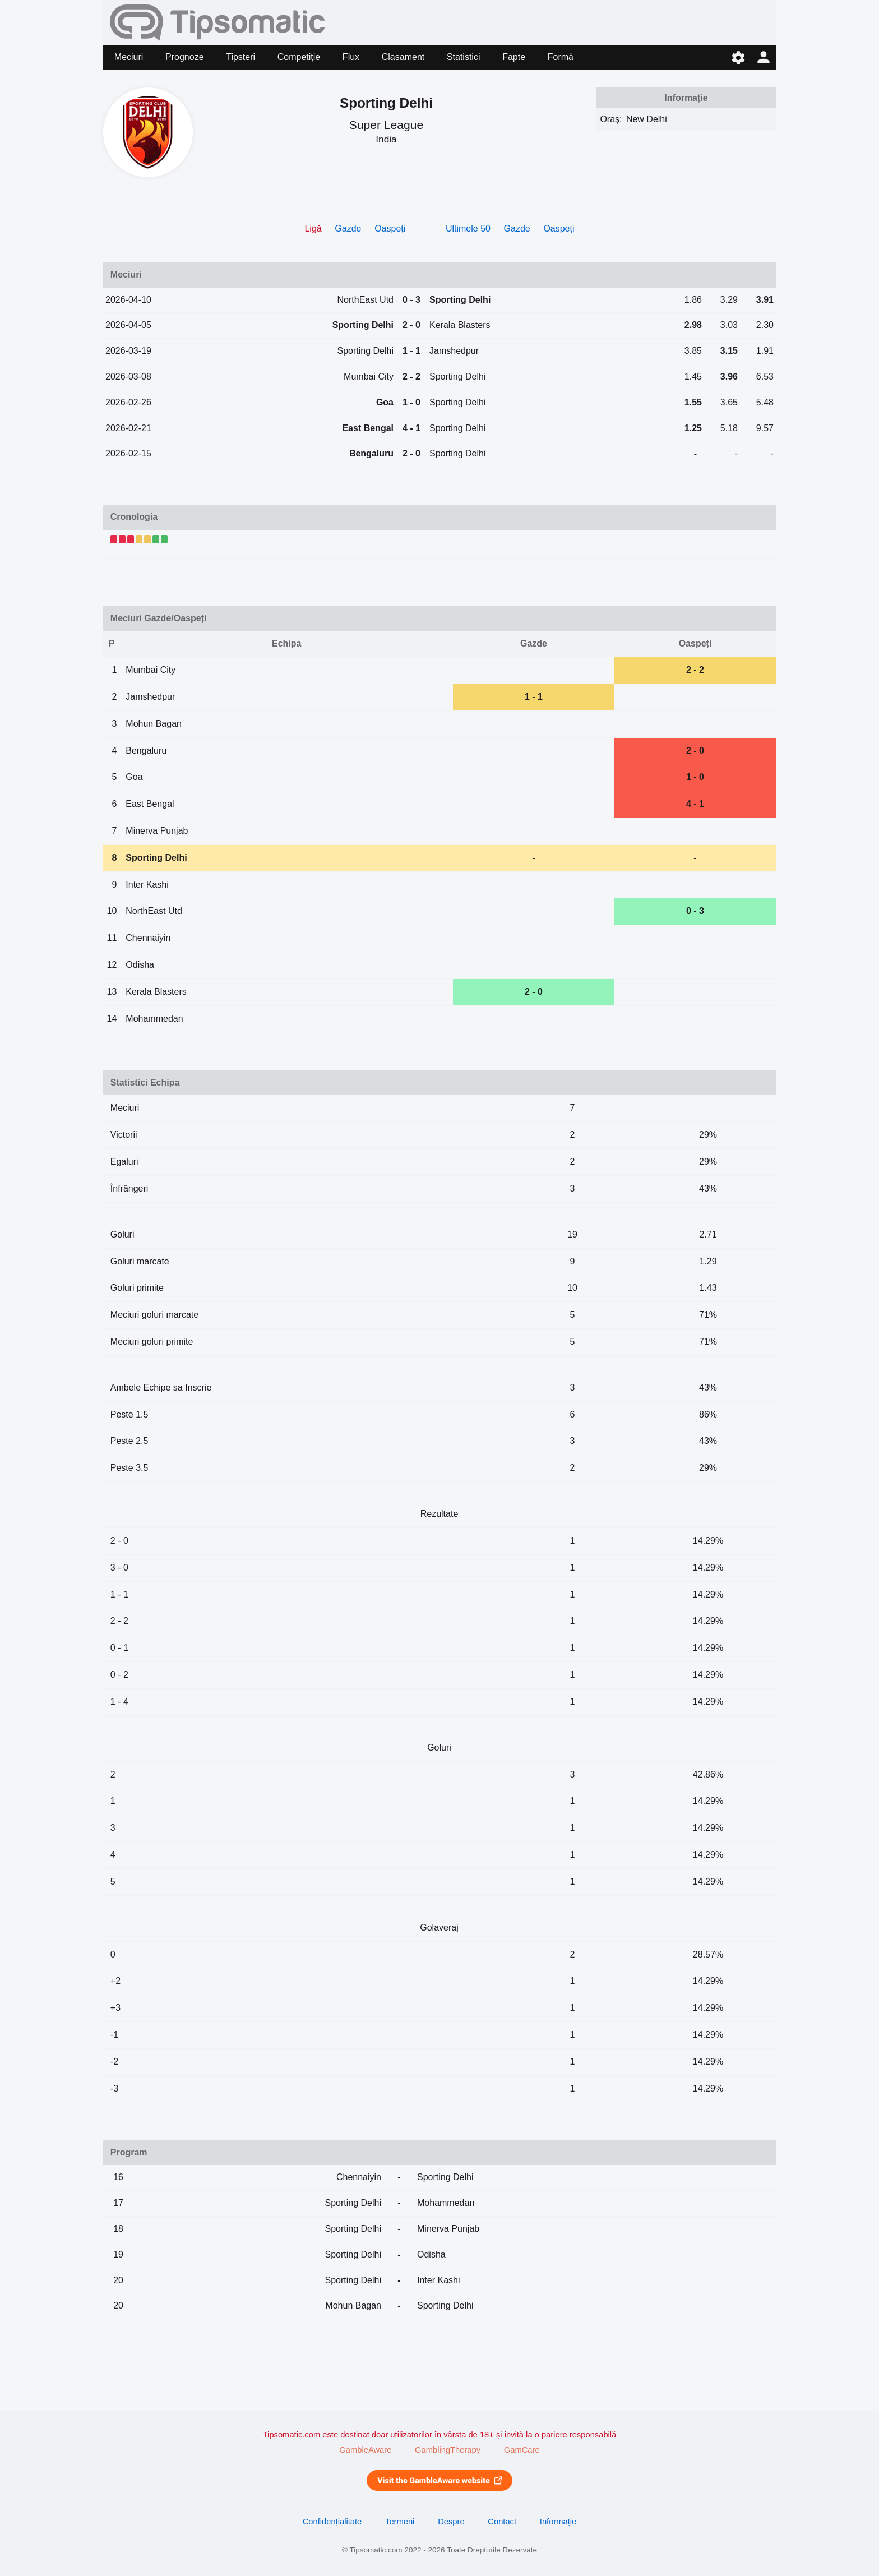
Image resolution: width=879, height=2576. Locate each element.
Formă (560, 57)
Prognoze (184, 57)
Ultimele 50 (468, 228)
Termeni (399, 2521)
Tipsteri (240, 57)
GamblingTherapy (447, 2449)
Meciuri (129, 57)
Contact (502, 2521)
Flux (351, 57)
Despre (451, 2521)
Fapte (513, 57)
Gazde (348, 228)
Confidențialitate (332, 2521)
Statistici (463, 57)
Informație (558, 2521)
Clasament (403, 57)
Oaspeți (389, 228)
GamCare (522, 2449)
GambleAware (365, 2449)
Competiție (298, 57)
